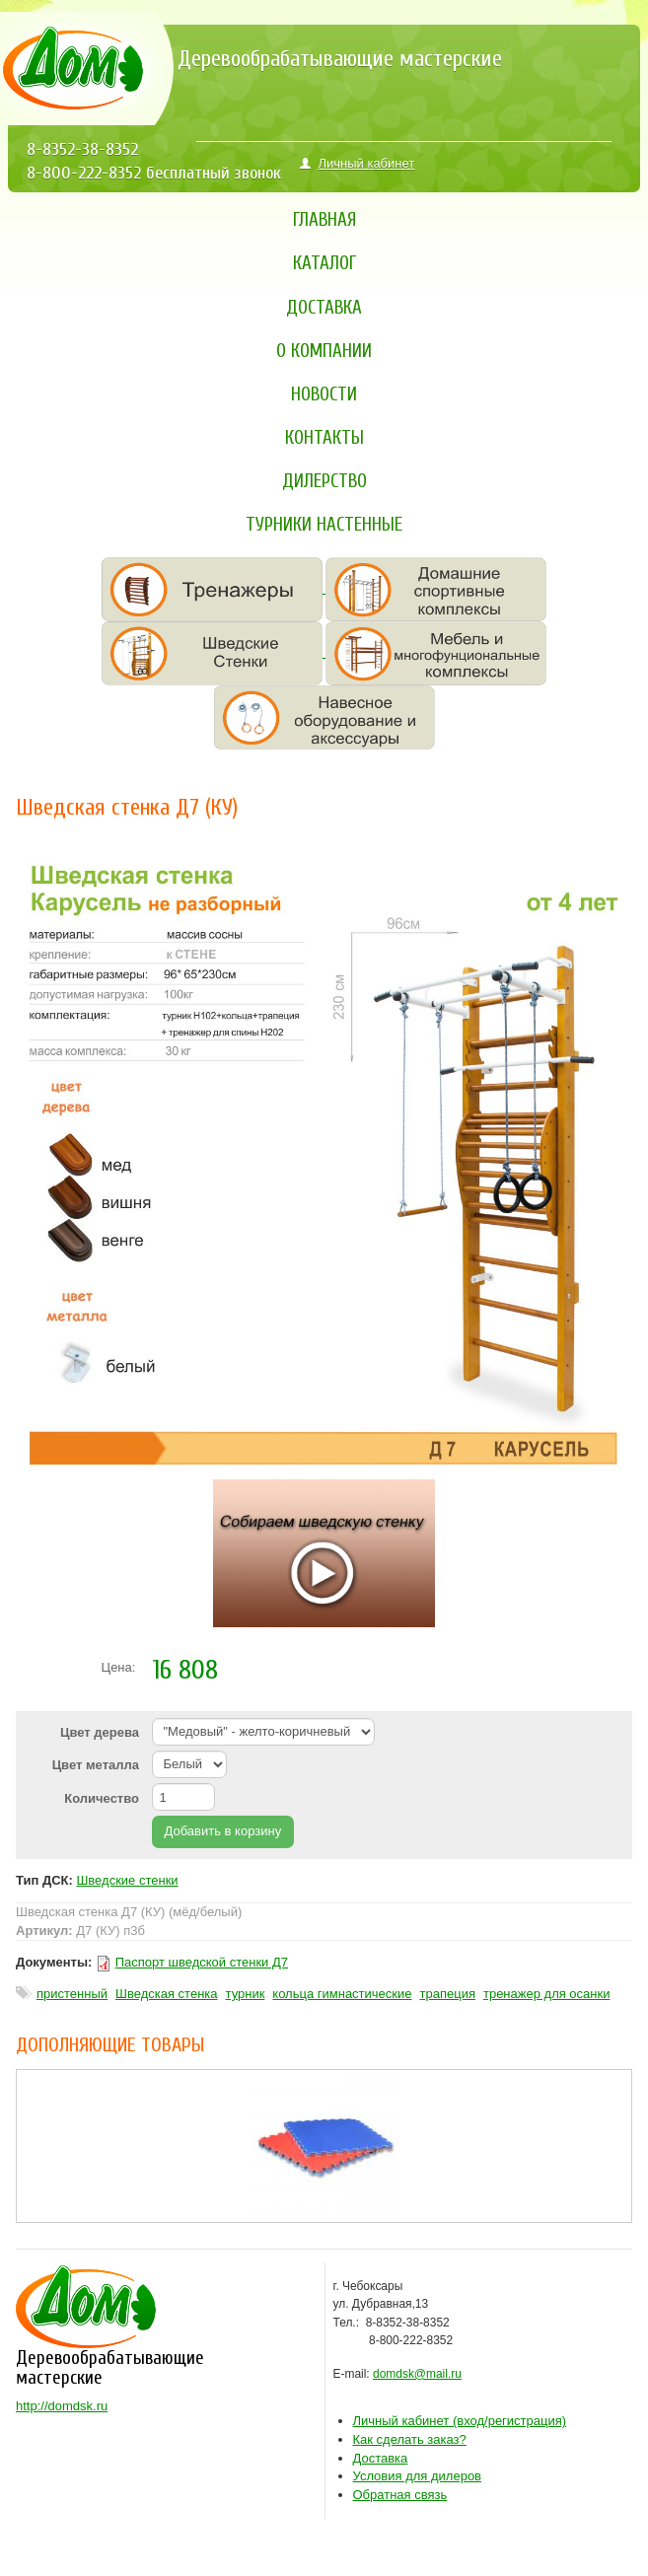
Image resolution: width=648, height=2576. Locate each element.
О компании (324, 351)
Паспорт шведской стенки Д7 (201, 1962)
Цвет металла (95, 1764)
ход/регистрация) (460, 2420)
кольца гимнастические (341, 1993)
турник (245, 1993)
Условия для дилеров (417, 2476)
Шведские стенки (127, 1880)
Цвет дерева (99, 1732)
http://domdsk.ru (62, 2405)
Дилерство (324, 481)
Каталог (324, 263)
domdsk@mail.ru (417, 2374)
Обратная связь (400, 2494)
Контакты (324, 438)
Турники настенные (324, 525)
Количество (101, 1798)
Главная (324, 220)
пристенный (72, 1993)
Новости (324, 394)
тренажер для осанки (547, 1993)
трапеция (447, 1993)
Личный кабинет (357, 163)
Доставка (324, 308)
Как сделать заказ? (410, 2439)
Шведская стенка (166, 1993)
